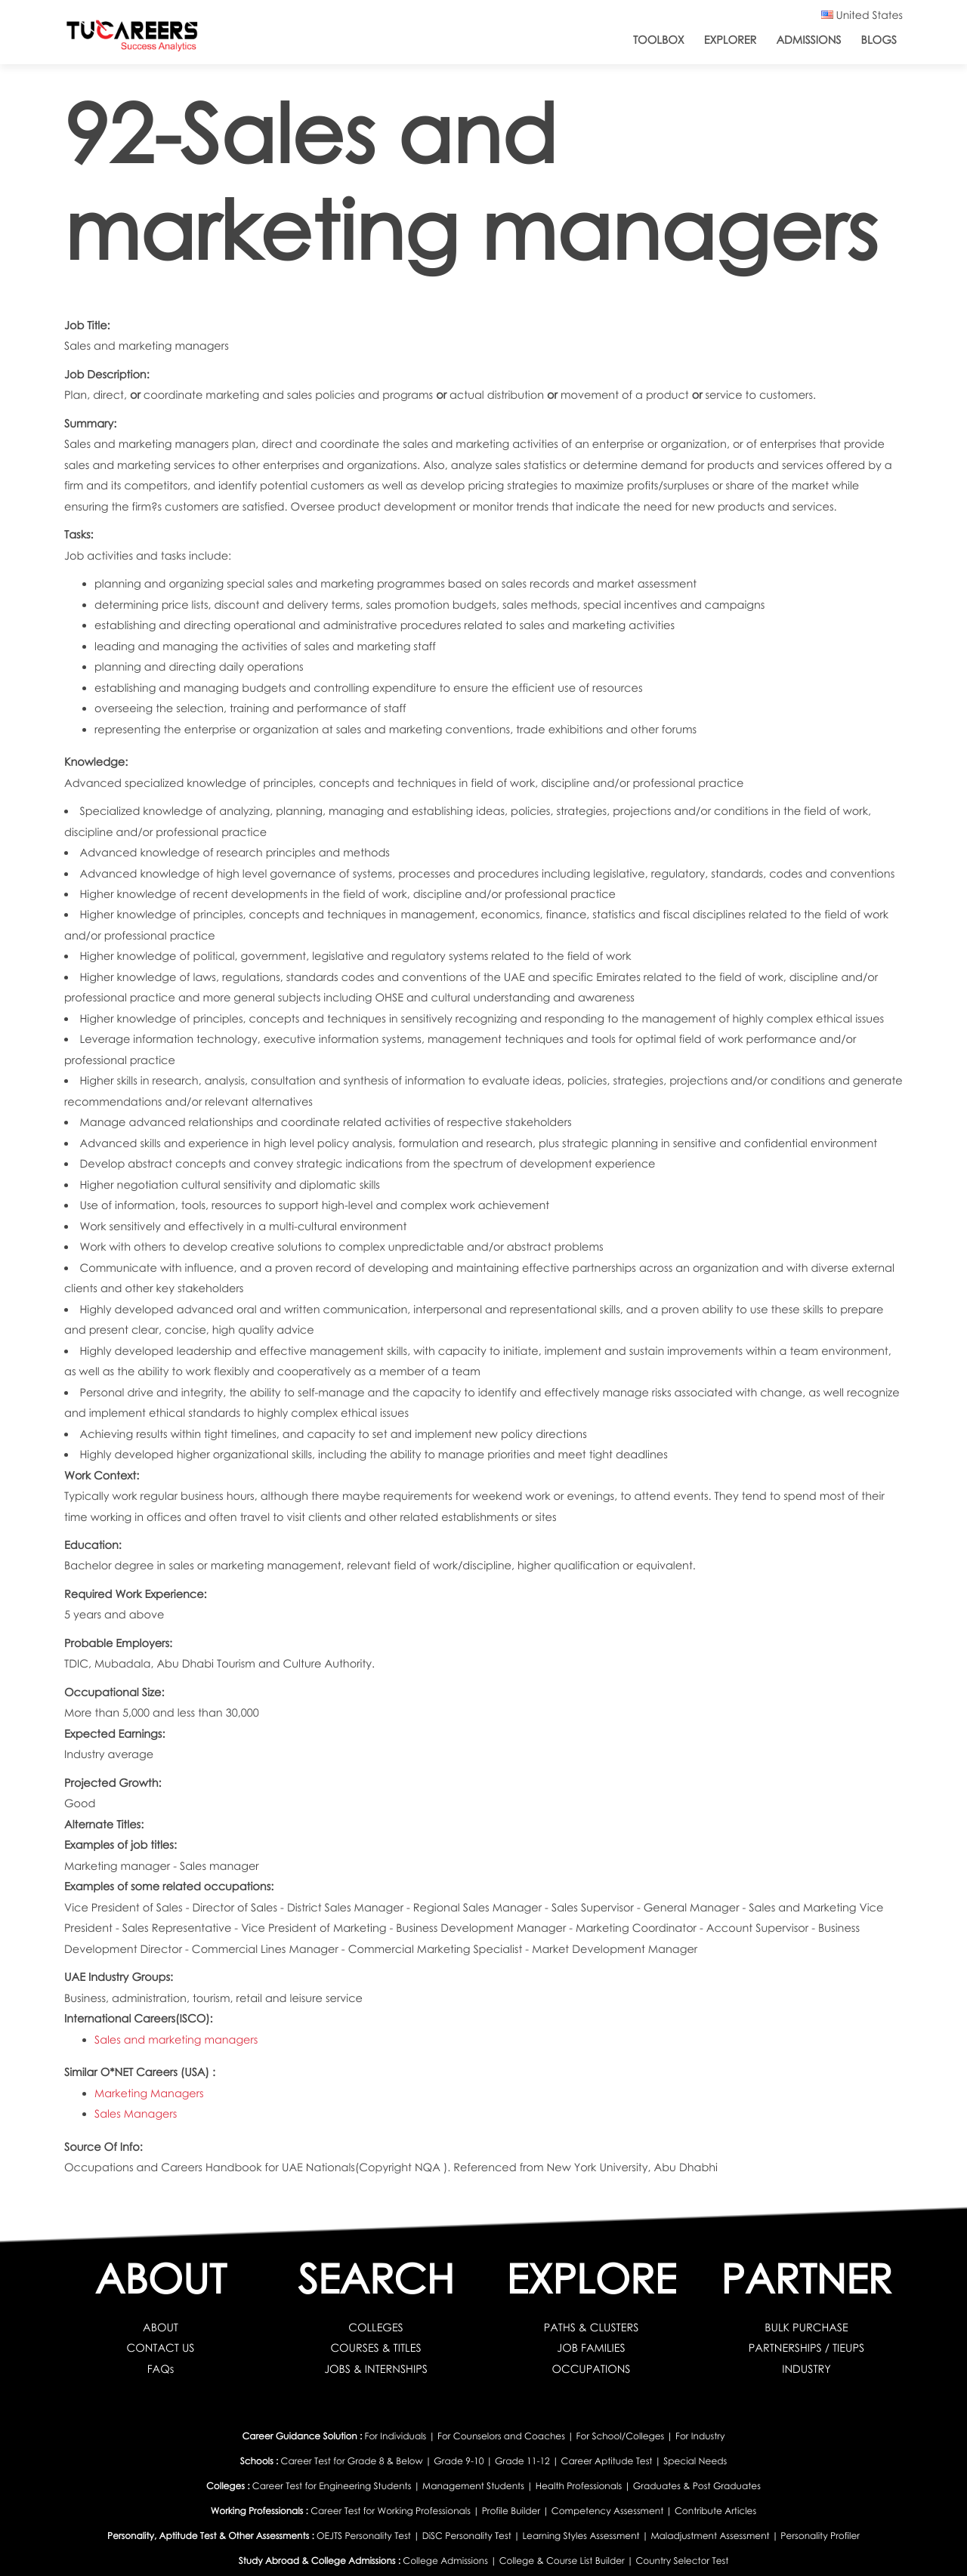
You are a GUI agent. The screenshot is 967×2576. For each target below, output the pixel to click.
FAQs (161, 2369)
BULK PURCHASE (806, 2327)
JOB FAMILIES (591, 2348)
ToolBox (658, 40)
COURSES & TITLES (376, 2348)
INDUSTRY (806, 2369)
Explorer (730, 40)
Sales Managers (136, 2114)
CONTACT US (160, 2348)
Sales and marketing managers (176, 2040)
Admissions (808, 40)
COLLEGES (375, 2327)
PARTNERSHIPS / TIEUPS (806, 2348)
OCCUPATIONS (591, 2369)
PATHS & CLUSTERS (591, 2327)
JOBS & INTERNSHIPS (376, 2369)
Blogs (879, 40)
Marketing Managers (149, 2093)
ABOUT (160, 2327)
